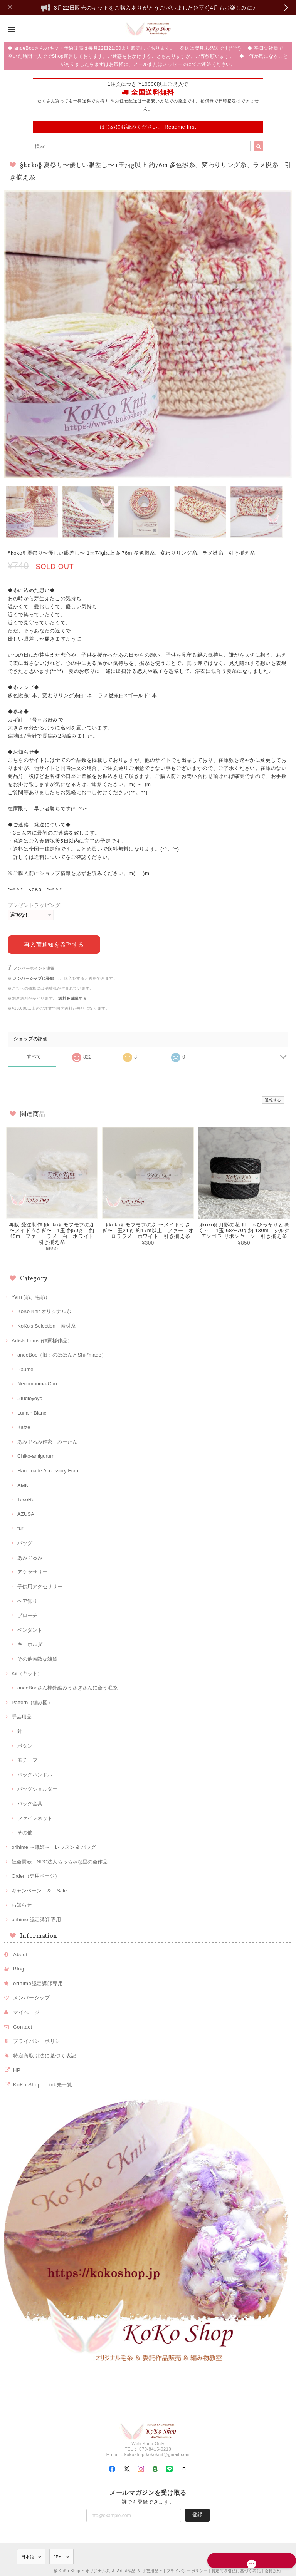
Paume (25, 1368)
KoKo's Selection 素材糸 (46, 1324)
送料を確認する (72, 997)
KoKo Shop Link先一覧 (42, 2083)
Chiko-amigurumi (36, 1454)
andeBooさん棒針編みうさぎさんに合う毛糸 (67, 1686)
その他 (24, 1831)
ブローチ (27, 1614)
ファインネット (34, 1817)
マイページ (26, 2011)
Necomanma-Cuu (37, 1382)
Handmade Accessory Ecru (47, 1469)
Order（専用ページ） (36, 1874)
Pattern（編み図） (32, 1701)
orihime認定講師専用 (38, 1982)
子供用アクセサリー (39, 1585)
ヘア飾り (27, 1599)
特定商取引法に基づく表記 (44, 2054)
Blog (18, 1967)
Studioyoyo (29, 1397)
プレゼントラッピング (34, 905)
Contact (22, 2025)
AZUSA (25, 1512)
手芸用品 (22, 1715)
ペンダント (29, 1628)
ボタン (24, 1744)
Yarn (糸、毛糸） (31, 1295)
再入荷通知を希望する (54, 943)
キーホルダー (32, 1643)
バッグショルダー (37, 1787)
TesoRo (25, 1498)
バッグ (24, 1541)
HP (17, 2068)
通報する (273, 1098)
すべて (34, 1054)
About (20, 1953)
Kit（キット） (27, 1672)
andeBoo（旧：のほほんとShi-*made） (61, 1353)
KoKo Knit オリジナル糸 (44, 1310)
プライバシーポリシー (39, 2039)
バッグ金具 (29, 1802)
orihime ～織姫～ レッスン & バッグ (54, 1845)
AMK (22, 1484)
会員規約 (273, 2569)
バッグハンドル (34, 1773)
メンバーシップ (31, 1996)
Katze (23, 1426)
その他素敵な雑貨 (37, 1657)
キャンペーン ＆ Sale (39, 1889)
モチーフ (27, 1758)
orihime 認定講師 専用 (36, 1918)
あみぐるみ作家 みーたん (47, 1440)
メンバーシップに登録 (33, 977)
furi (20, 1527)
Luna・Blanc (31, 1411)
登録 (197, 2513)
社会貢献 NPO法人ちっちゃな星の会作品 (60, 1860)
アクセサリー (32, 1570)
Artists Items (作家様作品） (42, 1339)
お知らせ (22, 1903)
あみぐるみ (29, 1556)
